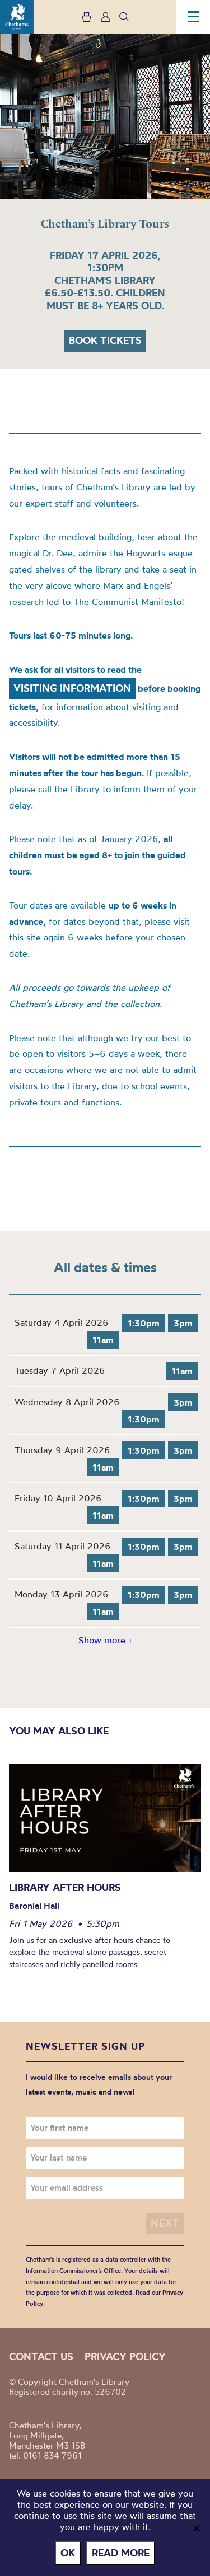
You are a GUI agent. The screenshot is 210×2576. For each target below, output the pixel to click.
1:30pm (144, 1323)
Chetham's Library (17, 17)
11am (103, 1339)
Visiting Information (72, 688)
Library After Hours (65, 1887)
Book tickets (105, 340)
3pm (183, 1323)
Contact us (41, 2356)
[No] (196, 2528)
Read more (121, 2552)
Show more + (105, 1640)
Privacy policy (125, 2356)
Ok (67, 2552)
